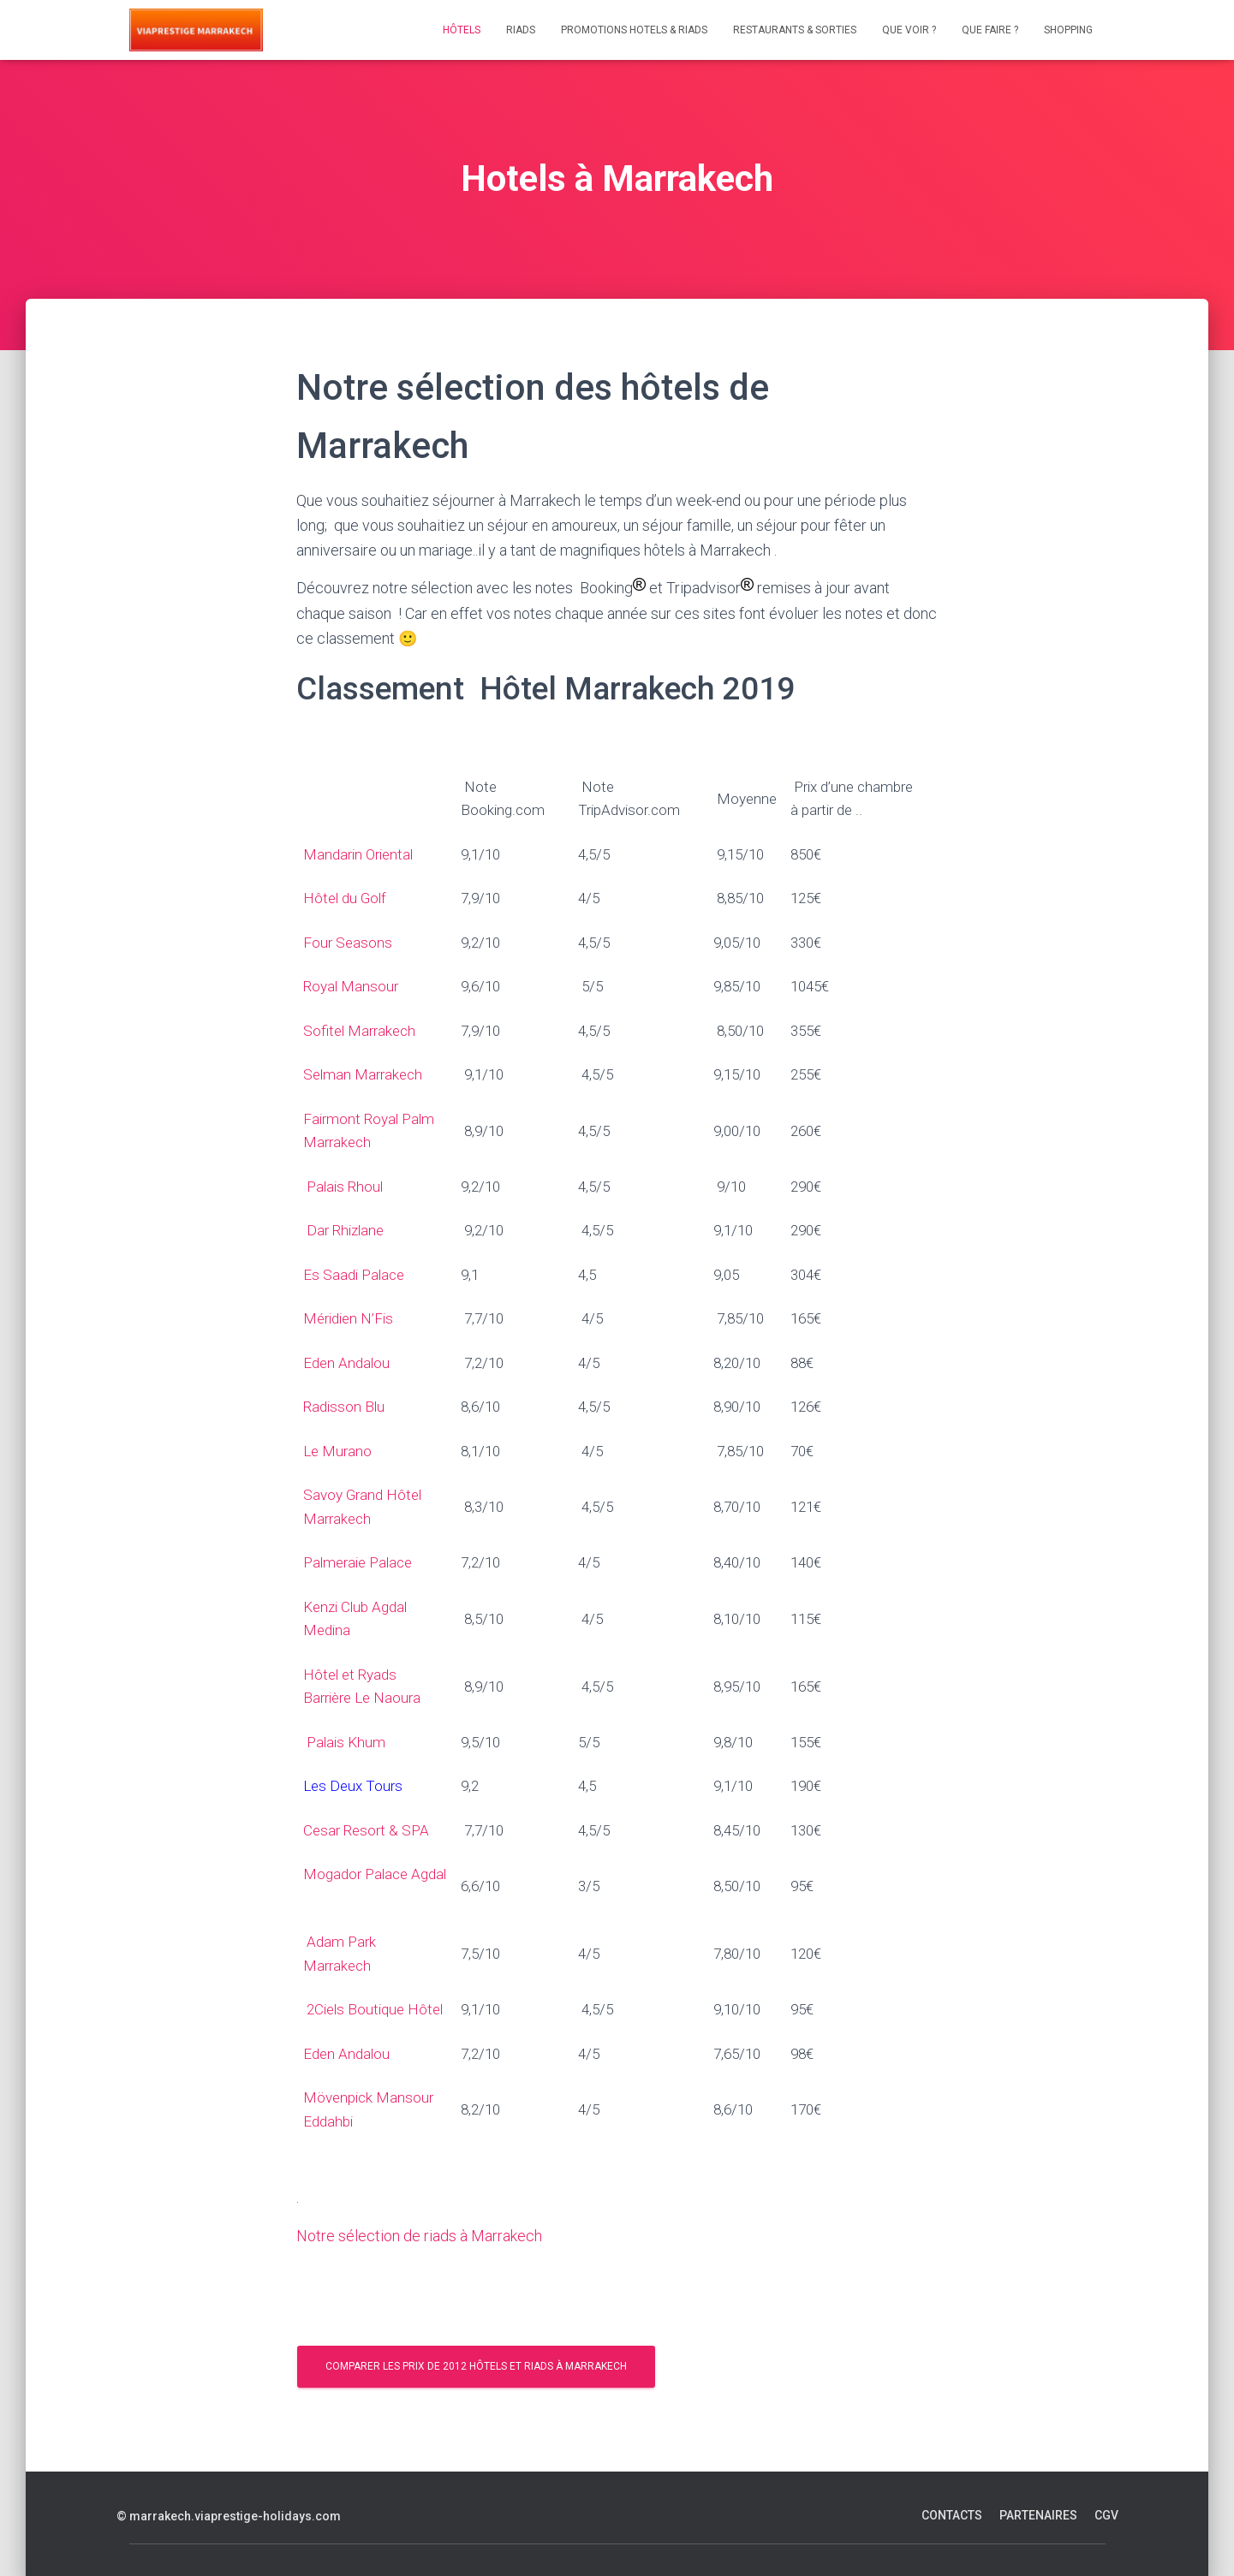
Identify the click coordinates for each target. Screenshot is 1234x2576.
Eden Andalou (346, 1362)
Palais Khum (346, 1742)
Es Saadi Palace (355, 1274)
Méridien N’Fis (348, 1318)
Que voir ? (909, 30)
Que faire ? (990, 30)
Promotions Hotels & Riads (634, 30)
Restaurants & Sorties (794, 30)
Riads (520, 30)
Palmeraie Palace (357, 1562)
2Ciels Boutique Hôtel (376, 2009)
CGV (1106, 2515)
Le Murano (337, 1451)
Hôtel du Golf (344, 898)
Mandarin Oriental (358, 854)
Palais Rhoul (348, 1186)
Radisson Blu (344, 1406)
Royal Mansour (352, 986)
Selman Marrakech (366, 1074)
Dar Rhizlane (345, 1230)
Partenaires (1038, 2515)
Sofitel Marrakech (361, 1030)
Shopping (1068, 30)
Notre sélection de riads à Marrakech (419, 2236)
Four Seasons (347, 942)
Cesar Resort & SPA (366, 1830)
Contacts (951, 2515)
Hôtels (461, 30)
